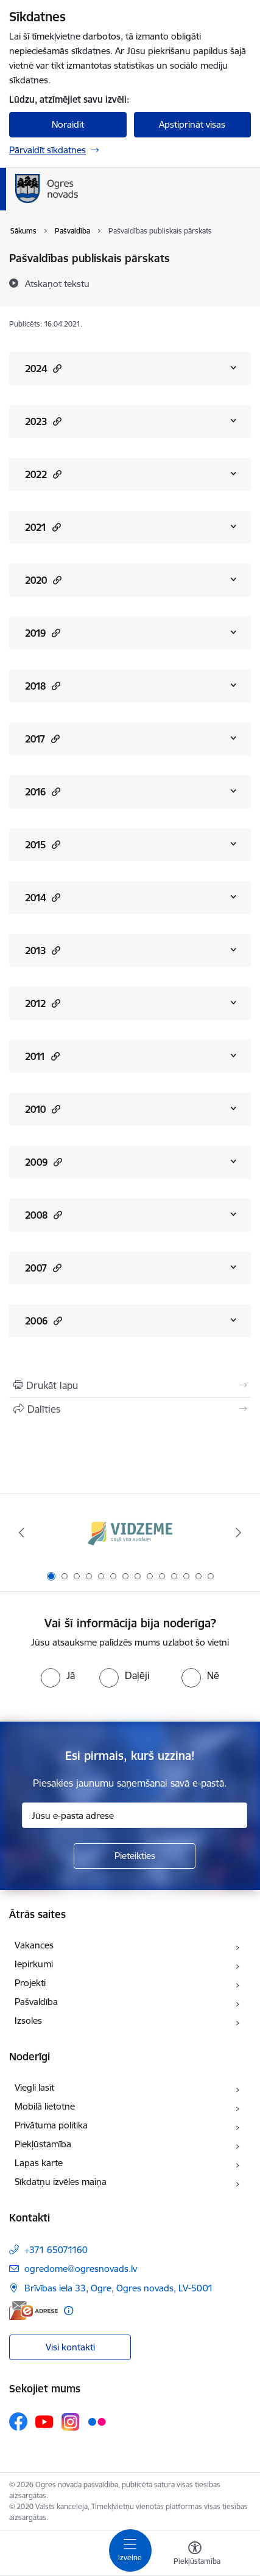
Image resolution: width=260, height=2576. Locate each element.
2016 (42, 791)
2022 (43, 474)
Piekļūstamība (43, 2144)
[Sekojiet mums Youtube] (44, 2421)
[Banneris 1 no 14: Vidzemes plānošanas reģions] (130, 1533)
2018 (42, 685)
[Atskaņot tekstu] (57, 283)
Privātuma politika (51, 2125)
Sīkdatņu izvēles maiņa (61, 2181)
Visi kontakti (70, 2347)
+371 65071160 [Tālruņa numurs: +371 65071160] (56, 2250)
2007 (43, 1267)
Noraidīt (68, 124)
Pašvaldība (36, 2001)
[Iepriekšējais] (22, 1532)
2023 (43, 421)
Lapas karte (39, 2163)
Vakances (34, 1945)
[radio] (58, 1675)
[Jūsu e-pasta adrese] (134, 1815)
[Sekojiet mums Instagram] (70, 2422)
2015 (42, 844)
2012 (42, 1003)
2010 (42, 1109)
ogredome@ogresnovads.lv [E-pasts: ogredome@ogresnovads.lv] (80, 2268)
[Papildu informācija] (68, 2310)
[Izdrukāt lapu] (130, 1385)
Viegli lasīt (34, 2087)
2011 (42, 1056)
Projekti (30, 1983)
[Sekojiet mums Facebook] (18, 2421)
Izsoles (28, 2020)
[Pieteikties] (134, 1856)
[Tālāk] (239, 1532)
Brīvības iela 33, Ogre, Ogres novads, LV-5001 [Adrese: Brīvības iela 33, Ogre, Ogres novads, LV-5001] (118, 2288)
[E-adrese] (33, 2311)
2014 (42, 897)
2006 (43, 1320)
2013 (42, 950)
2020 (43, 579)
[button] (55, 368)
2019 (42, 632)
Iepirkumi (34, 1964)
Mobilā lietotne (45, 2106)
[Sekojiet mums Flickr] (97, 2421)
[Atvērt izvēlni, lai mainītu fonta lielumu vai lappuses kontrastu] (195, 2555)
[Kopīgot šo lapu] (130, 1409)
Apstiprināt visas (192, 124)
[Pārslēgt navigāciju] (130, 2550)
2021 (43, 527)
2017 (42, 738)
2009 (43, 1161)
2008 (43, 1214)
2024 (43, 368)
